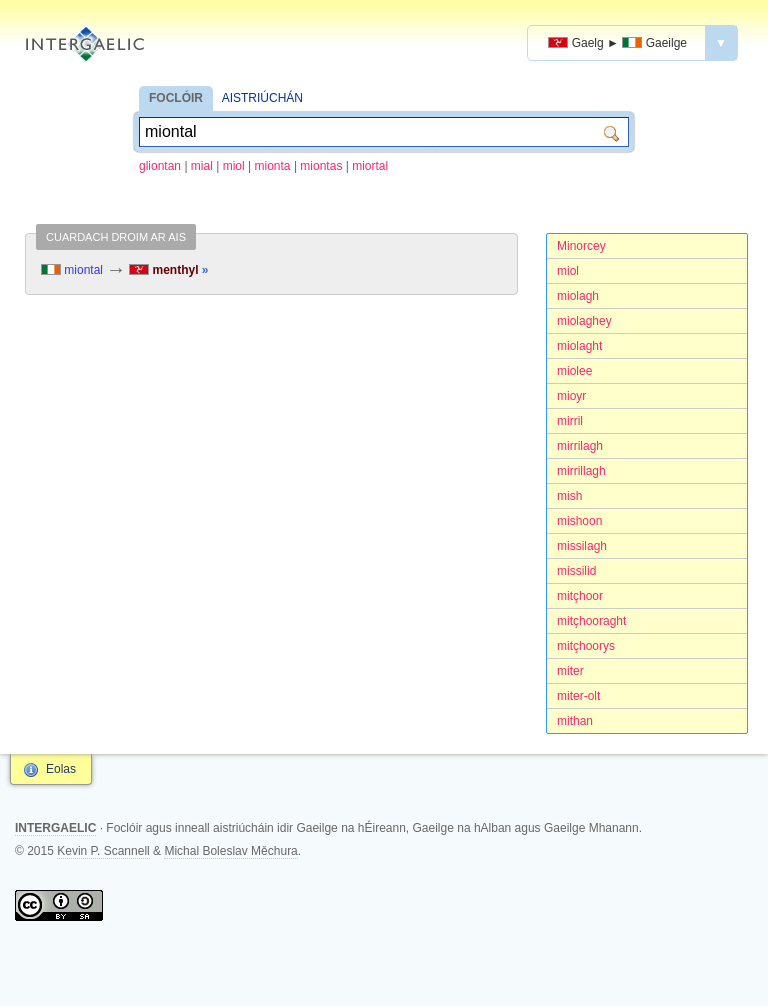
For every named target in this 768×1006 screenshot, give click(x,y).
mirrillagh (581, 471)
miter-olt (578, 696)
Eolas (61, 769)
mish (569, 496)
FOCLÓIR (176, 98)
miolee (574, 371)
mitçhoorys (586, 646)
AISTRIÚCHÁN (262, 98)
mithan (575, 721)
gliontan (160, 166)
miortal (370, 166)
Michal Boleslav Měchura (230, 851)
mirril (570, 421)
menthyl (168, 270)
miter (570, 671)
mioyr (571, 396)
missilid (576, 571)
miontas (321, 166)
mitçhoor (580, 596)
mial (202, 166)
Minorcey (581, 246)
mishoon (579, 521)
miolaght (579, 346)
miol (234, 166)
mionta (273, 166)
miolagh (578, 296)
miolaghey (584, 321)
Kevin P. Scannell (103, 851)
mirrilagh (580, 446)
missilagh (582, 546)
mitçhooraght (591, 621)
